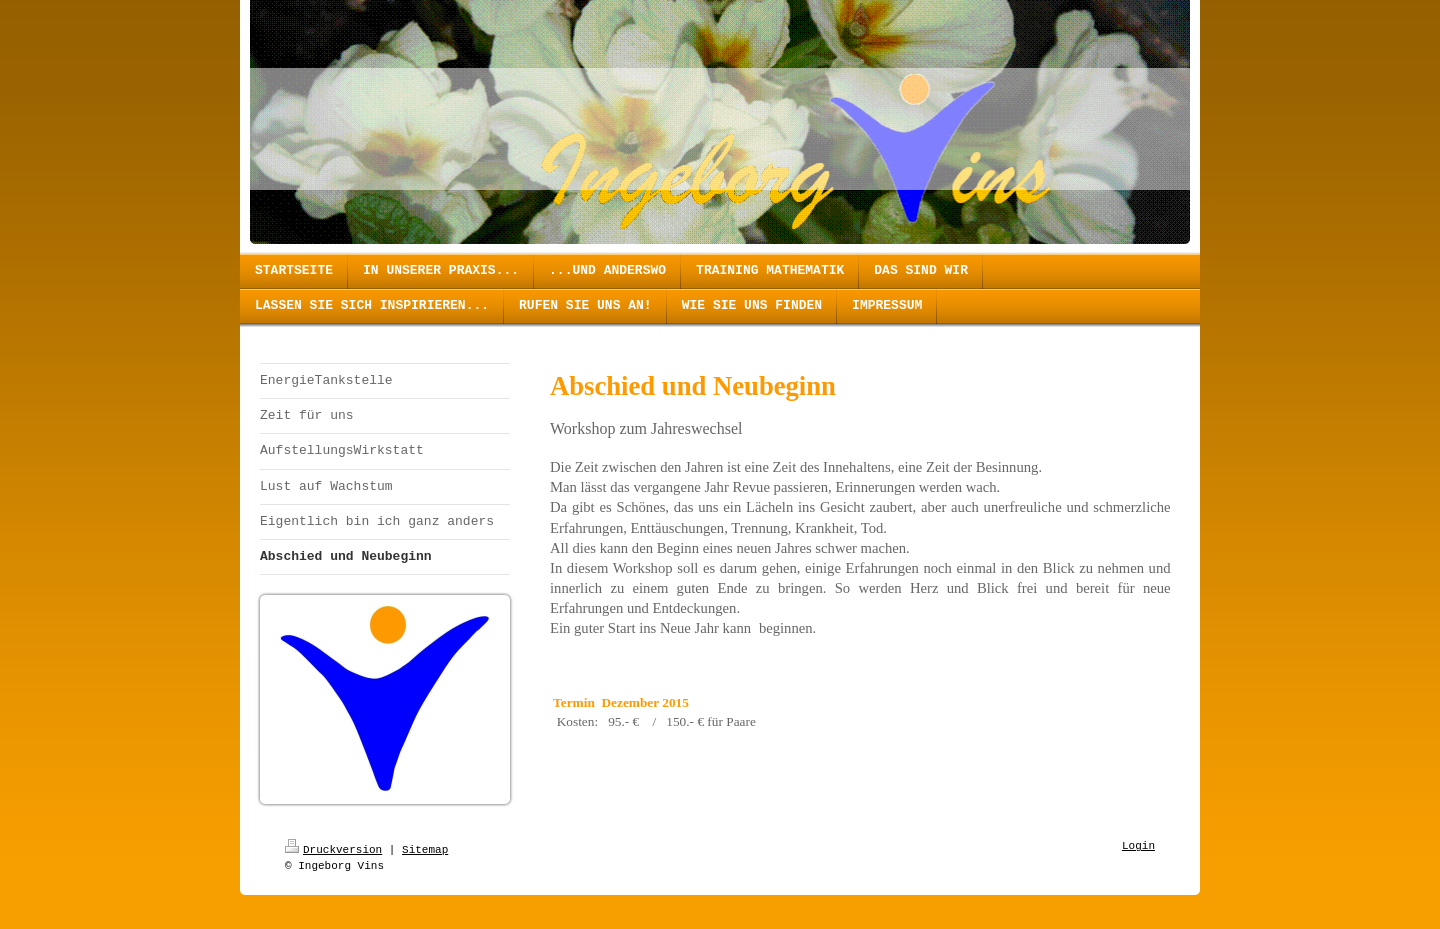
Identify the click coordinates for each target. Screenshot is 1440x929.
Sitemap (425, 850)
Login (1138, 846)
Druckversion (333, 850)
